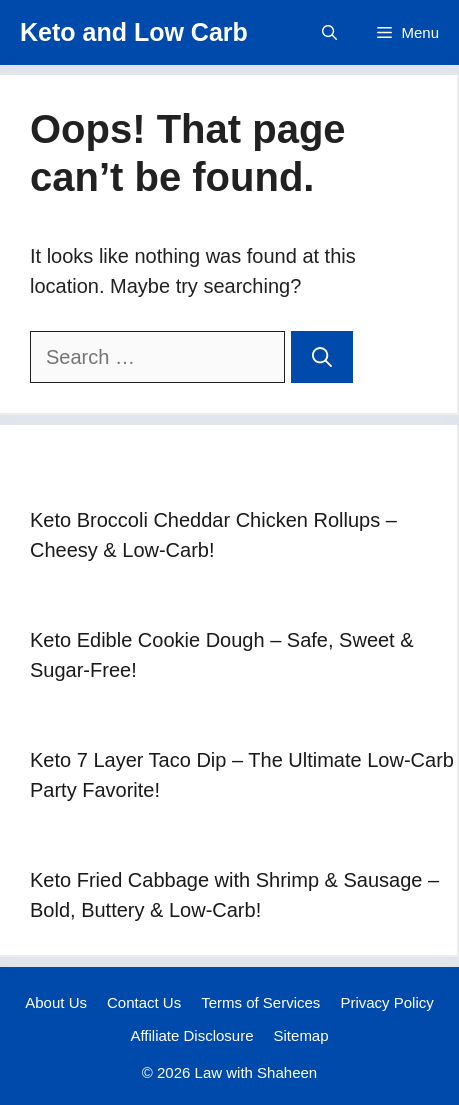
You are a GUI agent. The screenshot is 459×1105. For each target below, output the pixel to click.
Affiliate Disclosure (191, 1035)
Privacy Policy (386, 1002)
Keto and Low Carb (134, 32)
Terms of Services (260, 1002)
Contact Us (144, 1002)
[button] (329, 32)
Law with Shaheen (256, 1072)
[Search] (322, 357)
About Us (56, 1002)
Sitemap (301, 1035)
